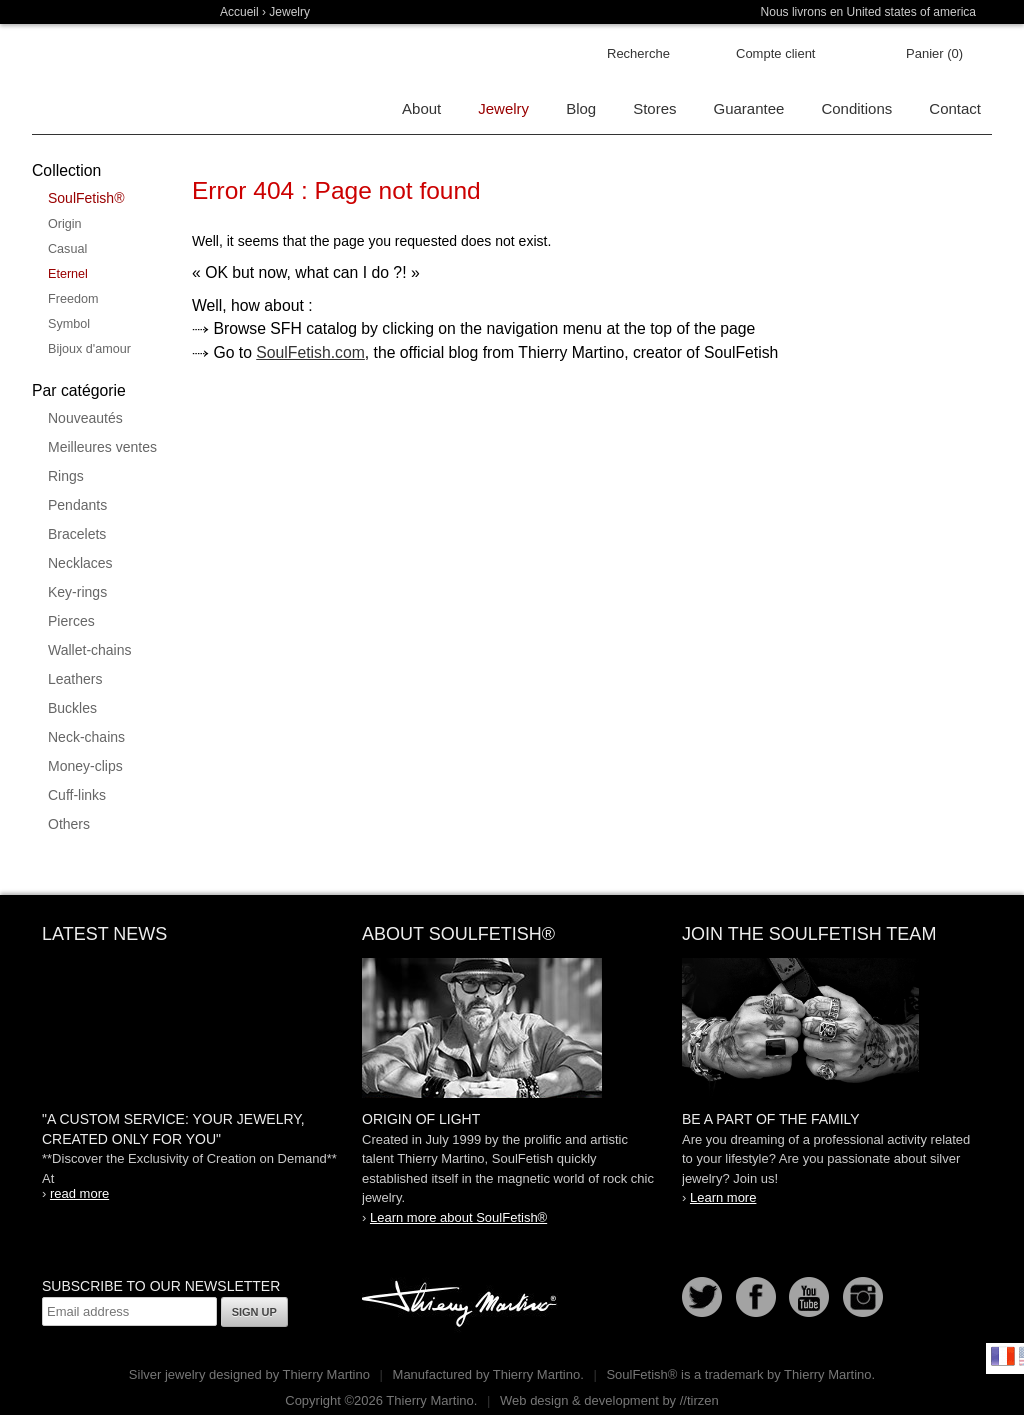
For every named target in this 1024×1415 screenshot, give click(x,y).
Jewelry (289, 12)
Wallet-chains (90, 650)
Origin (65, 224)
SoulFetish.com (310, 352)
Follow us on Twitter (702, 1297)
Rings (66, 476)
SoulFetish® (86, 198)
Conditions (856, 108)
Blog (581, 108)
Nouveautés (85, 418)
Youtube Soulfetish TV (809, 1297)
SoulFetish (512, 1028)
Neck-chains (86, 737)
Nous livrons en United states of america (868, 12)
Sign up (254, 1312)
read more (79, 1193)
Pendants (77, 505)
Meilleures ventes (102, 447)
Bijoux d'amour (89, 349)
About (421, 108)
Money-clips (85, 766)
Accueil (239, 12)
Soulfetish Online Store (102, 80)
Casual (67, 249)
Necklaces (80, 563)
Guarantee (749, 108)
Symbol (69, 324)
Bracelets (77, 534)
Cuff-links (77, 795)
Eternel (68, 274)
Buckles (72, 708)
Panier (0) (934, 53)
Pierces (71, 621)
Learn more (723, 1197)
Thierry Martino (462, 1305)
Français (1003, 1356)
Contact (955, 108)
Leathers (75, 679)
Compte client (775, 53)
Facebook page (756, 1297)
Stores (654, 108)
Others (69, 824)
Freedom (73, 299)
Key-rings (77, 592)
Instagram (863, 1297)
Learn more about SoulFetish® (458, 1217)
